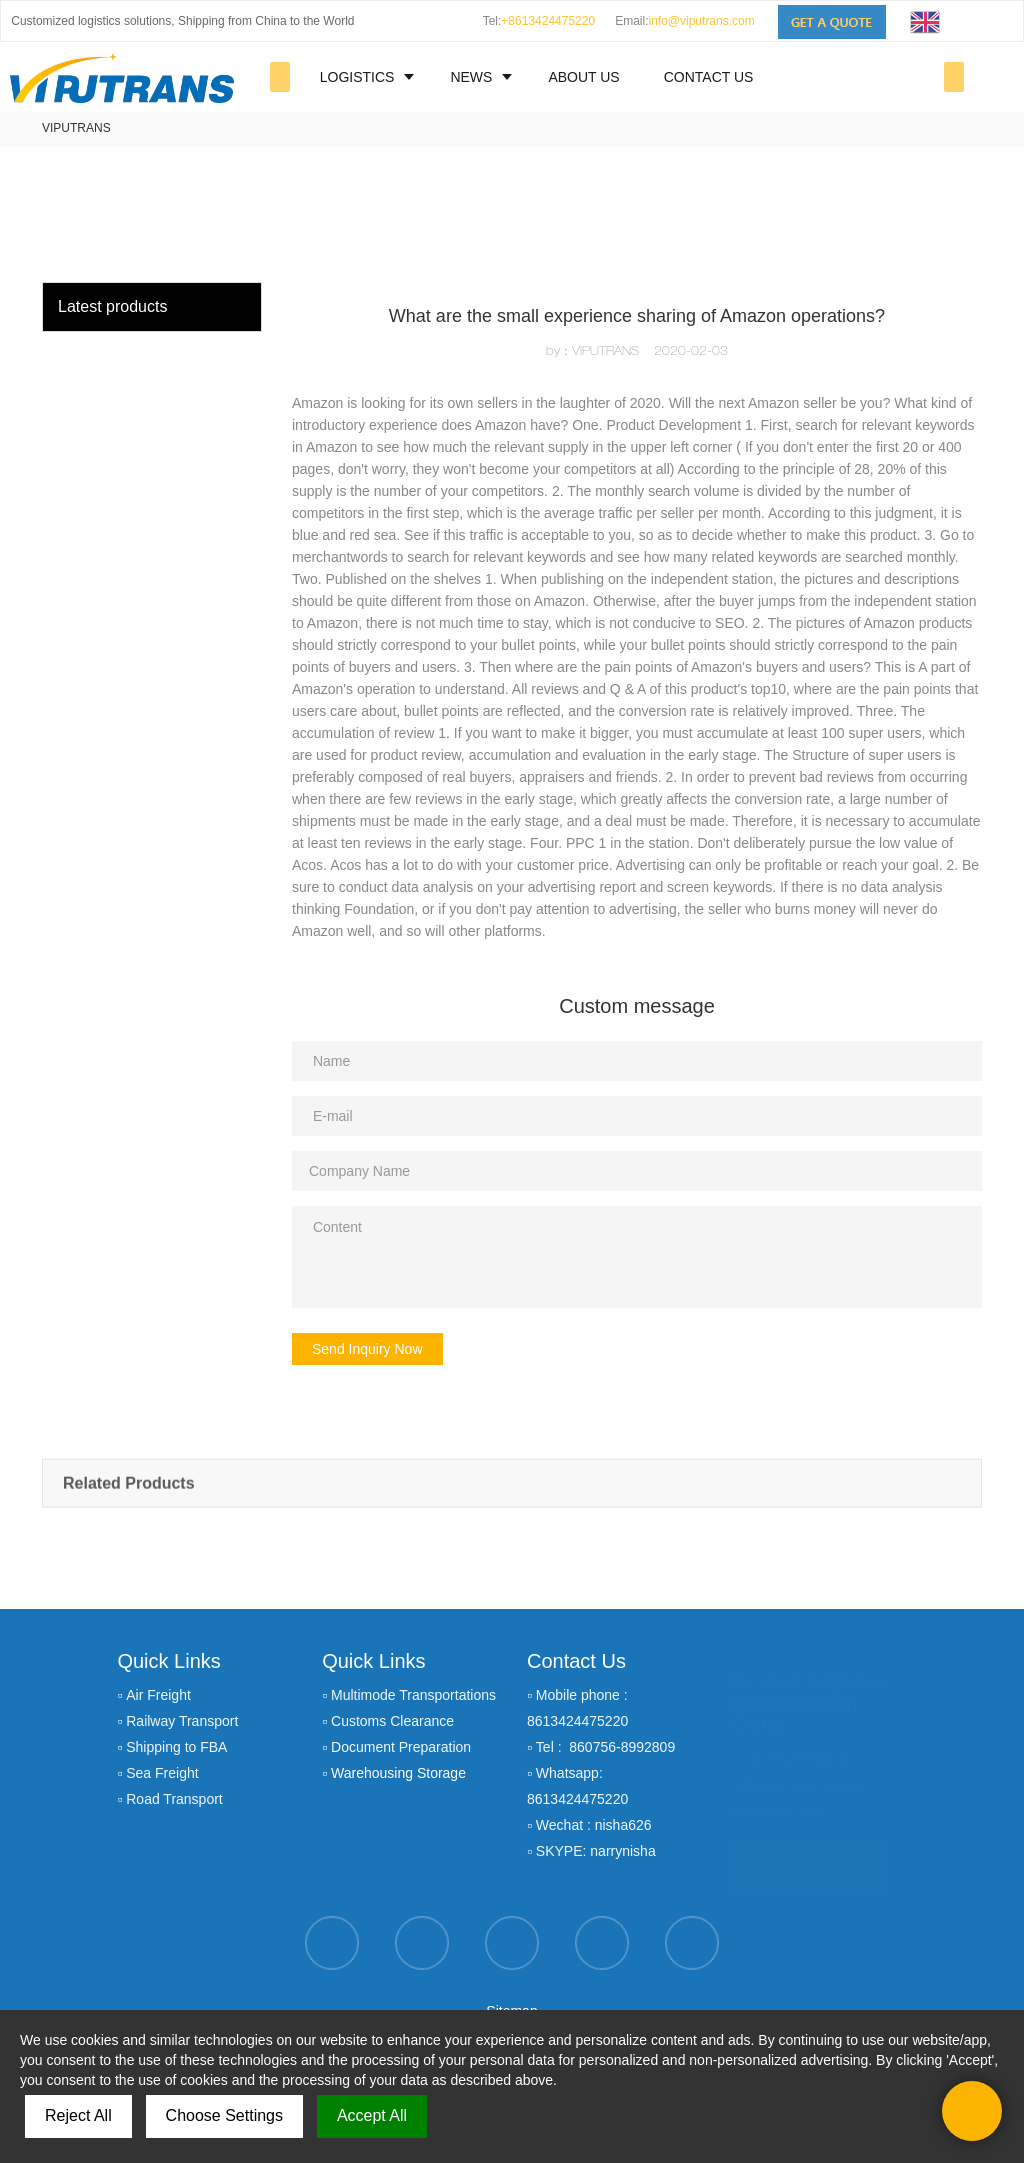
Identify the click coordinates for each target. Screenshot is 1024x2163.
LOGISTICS (357, 77)
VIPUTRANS (76, 128)
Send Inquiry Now (367, 1349)
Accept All (372, 2115)
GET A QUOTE (809, 1859)
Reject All (78, 2115)
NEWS (471, 77)
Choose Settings (224, 2115)
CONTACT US (709, 77)
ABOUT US (583, 77)
